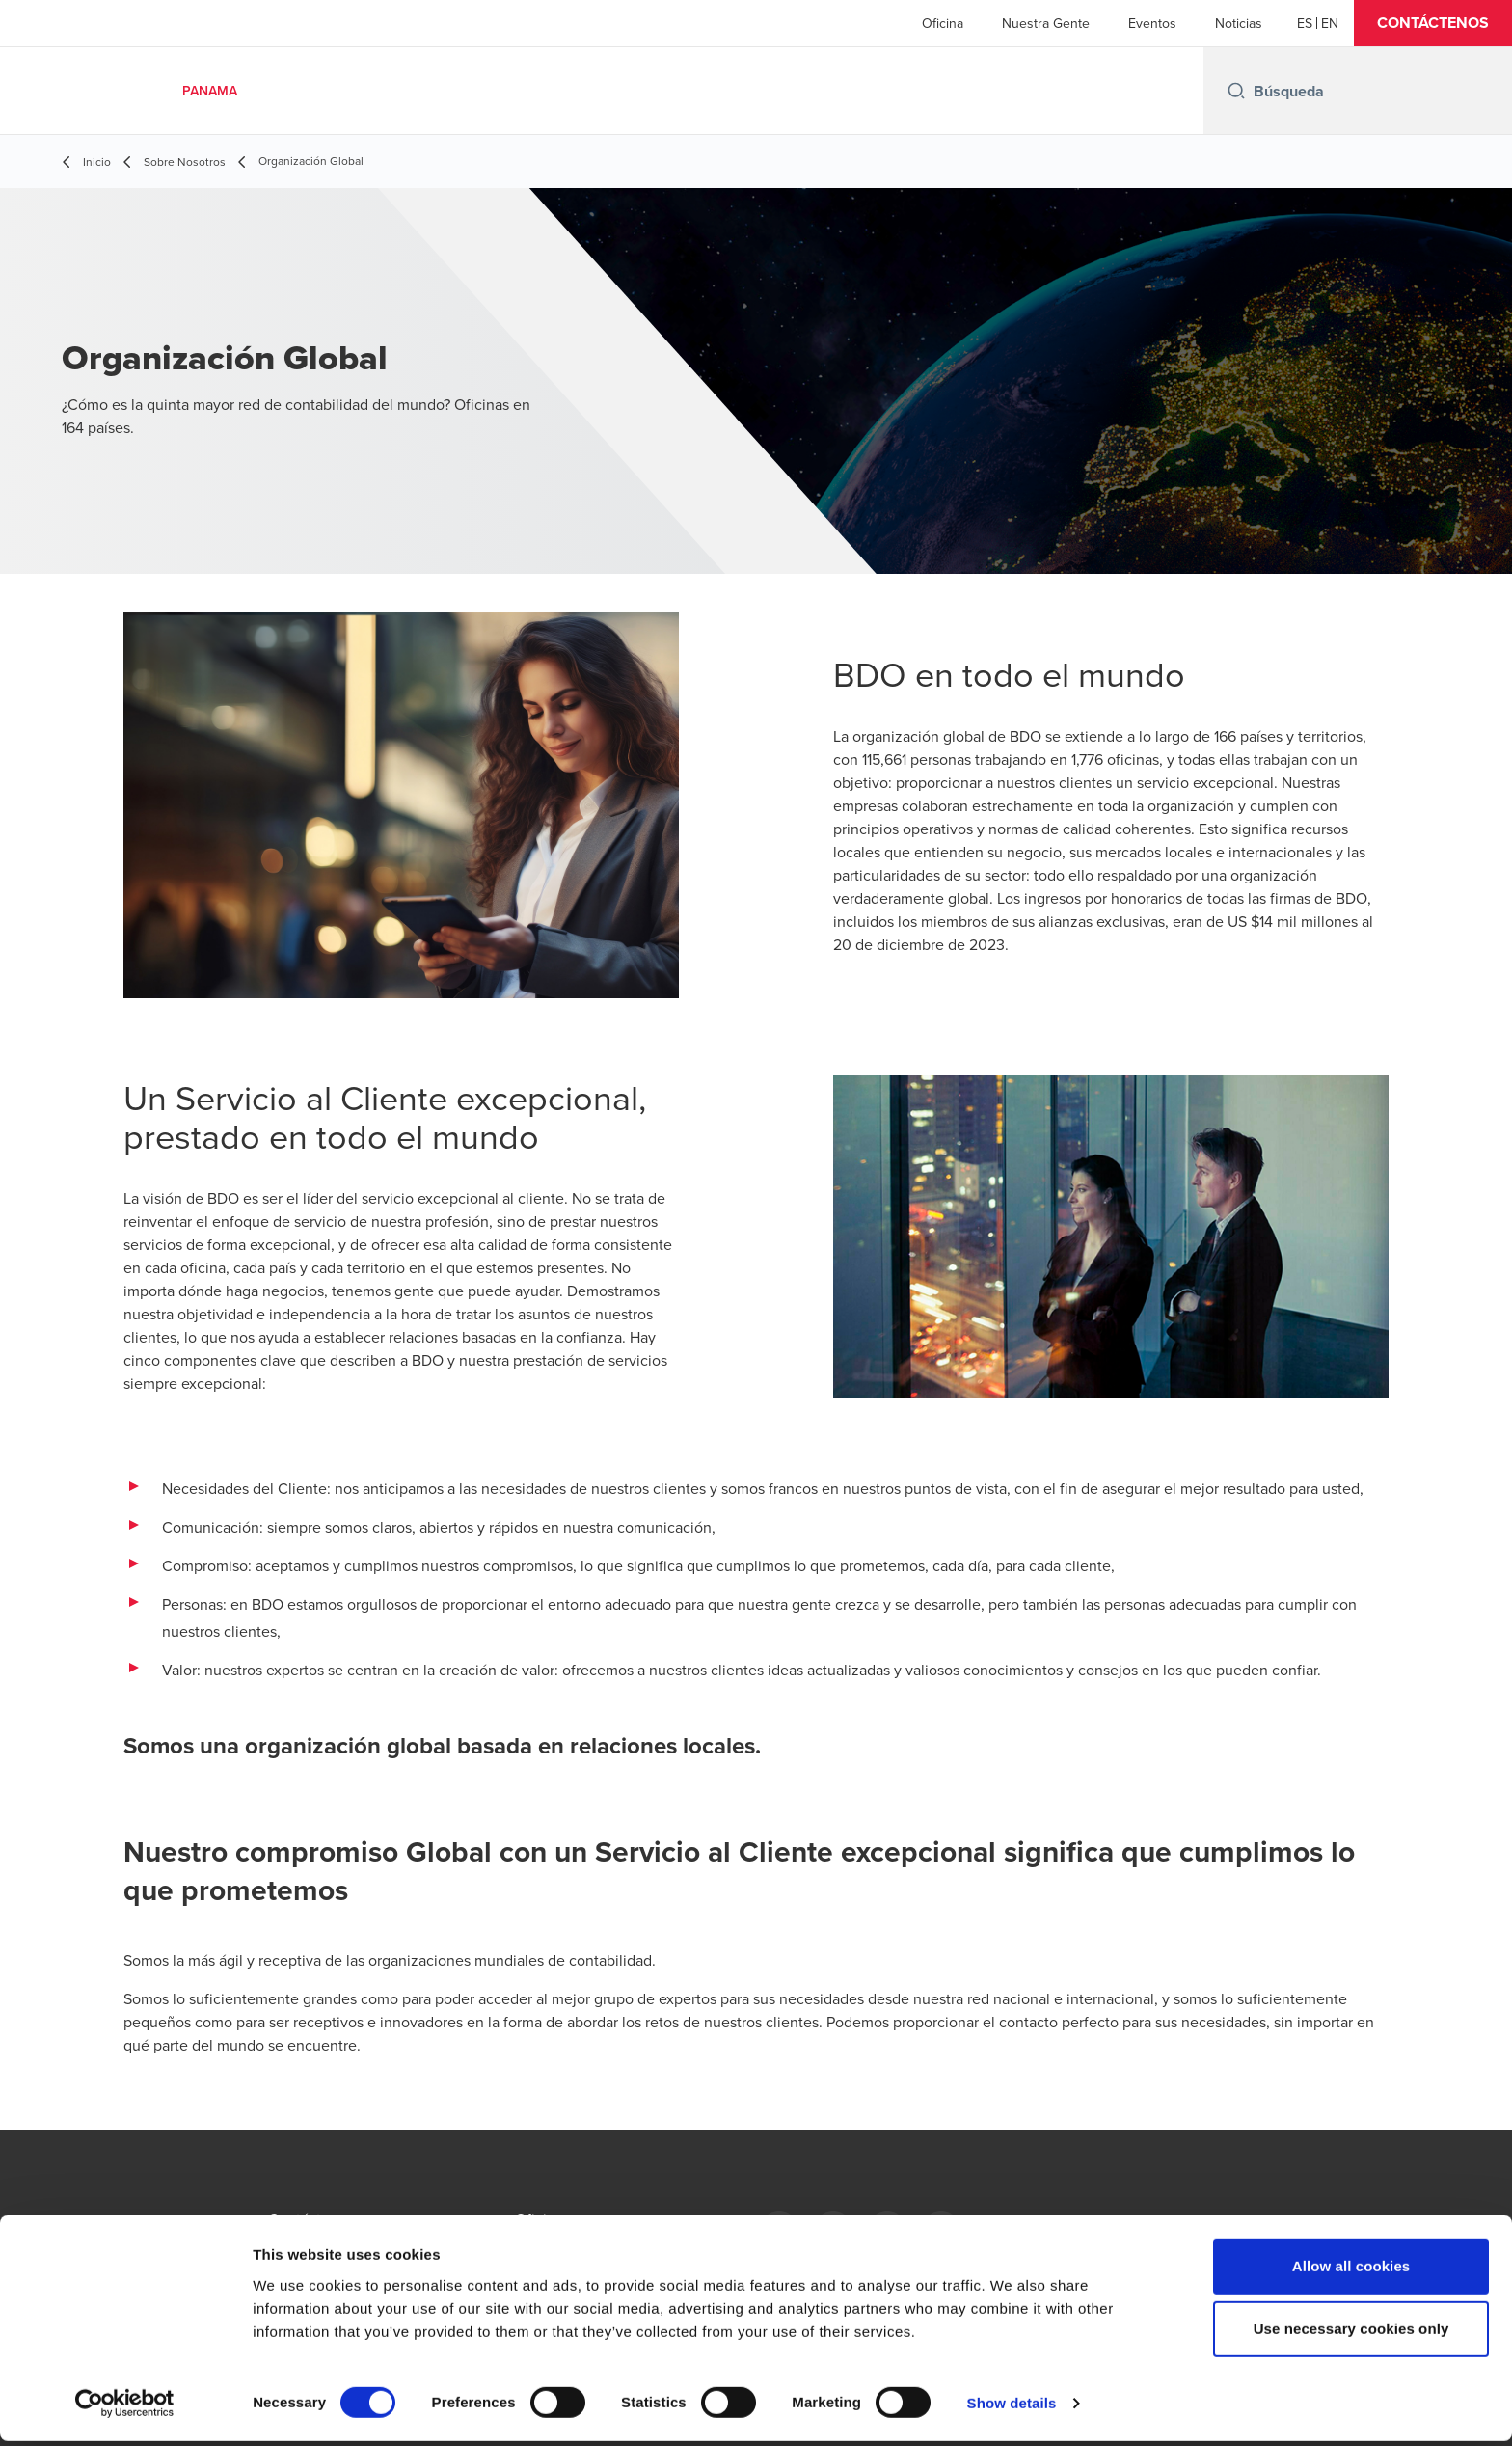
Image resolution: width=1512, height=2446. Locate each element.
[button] (1433, 23)
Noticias (1238, 23)
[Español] (1304, 23)
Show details (1012, 2408)
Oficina (942, 23)
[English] (1329, 23)
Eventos (1152, 23)
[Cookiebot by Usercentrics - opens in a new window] (124, 2408)
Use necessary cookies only (1351, 2334)
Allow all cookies (1351, 2271)
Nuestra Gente (1046, 23)
